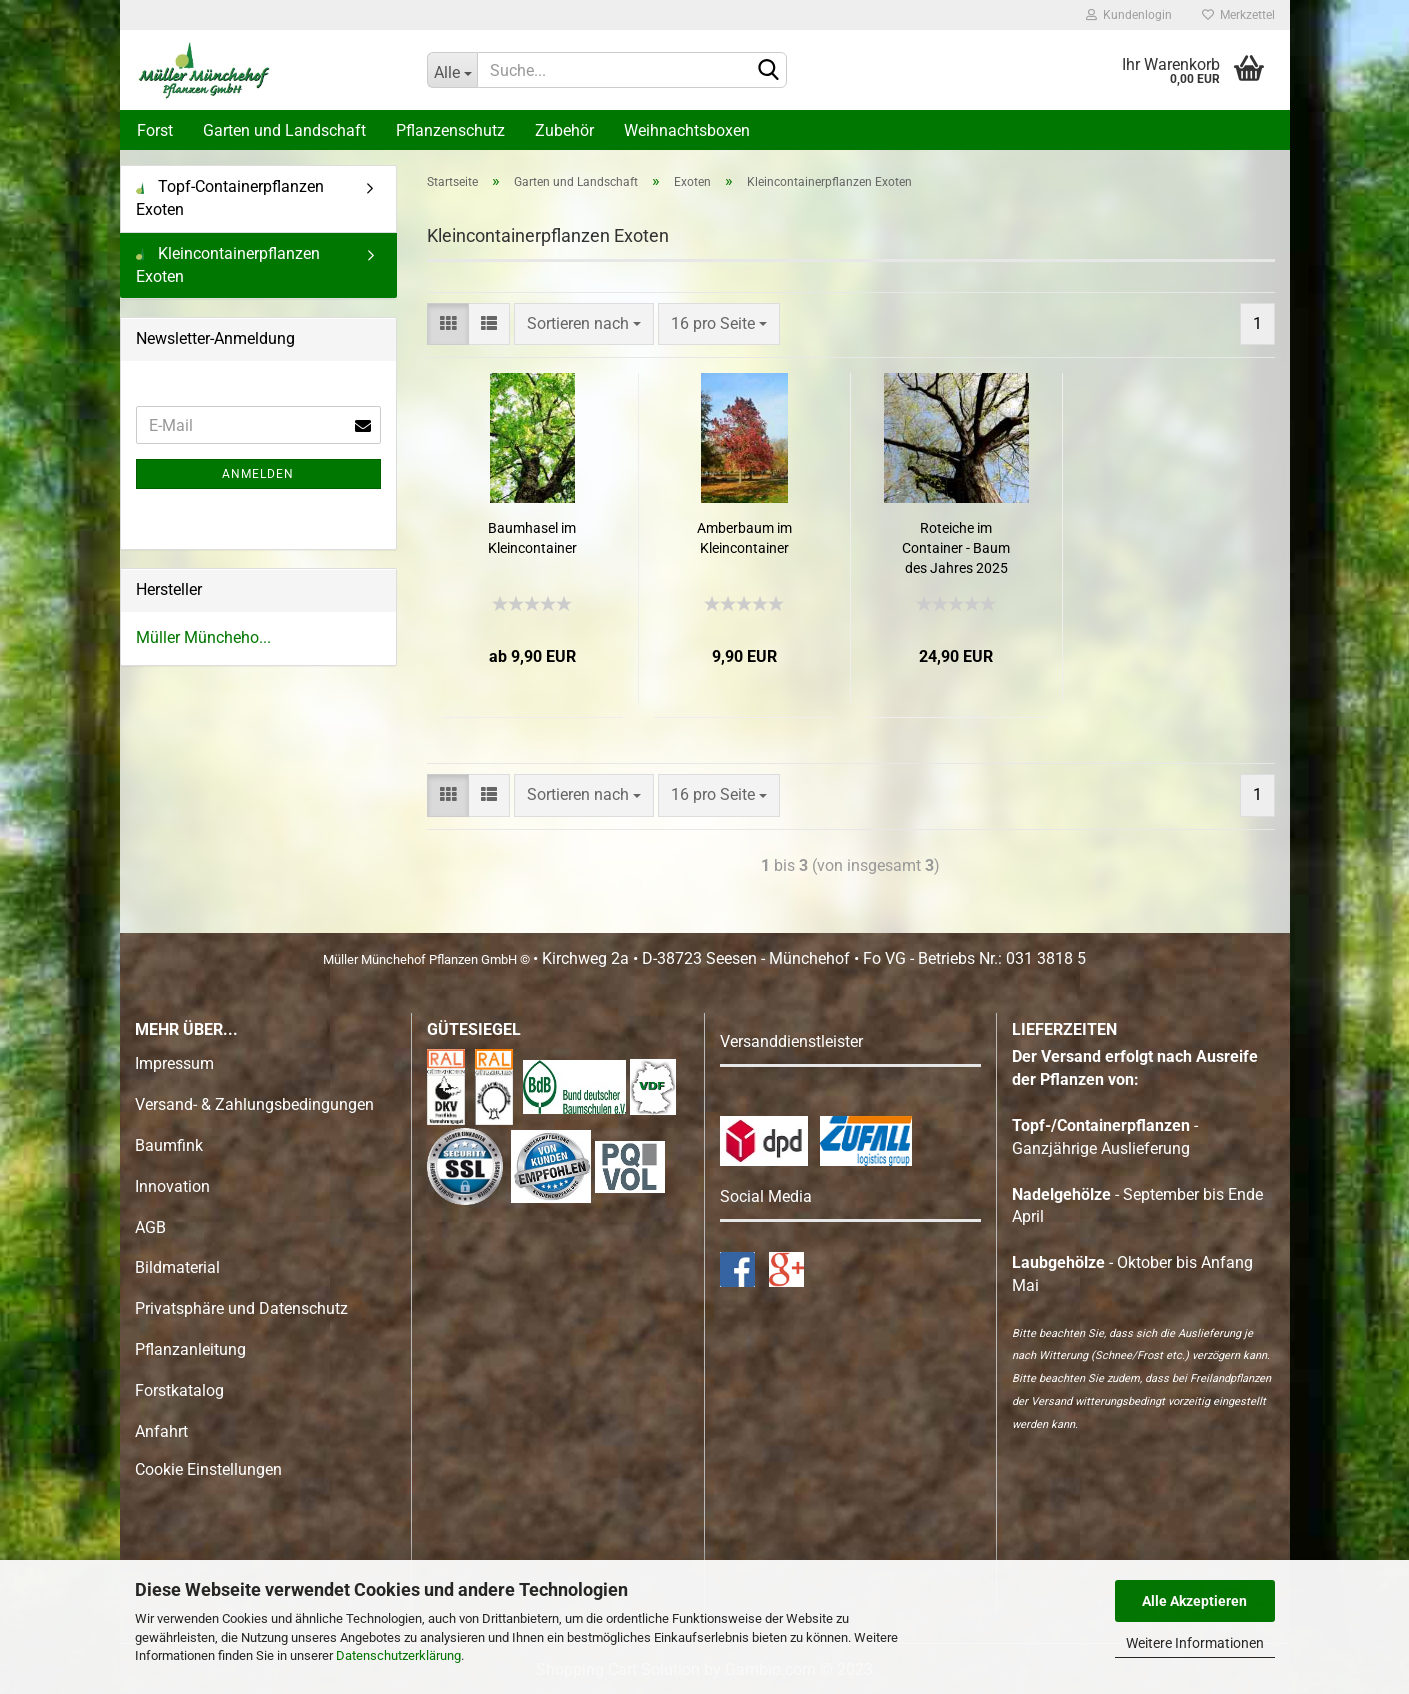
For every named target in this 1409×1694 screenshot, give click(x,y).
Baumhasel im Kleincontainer (532, 538)
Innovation (172, 1186)
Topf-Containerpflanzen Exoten (230, 198)
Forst (155, 130)
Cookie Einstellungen (208, 1469)
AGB (150, 1227)
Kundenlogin (1129, 15)
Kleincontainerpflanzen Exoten (228, 265)
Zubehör (564, 130)
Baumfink (169, 1145)
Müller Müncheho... (203, 637)
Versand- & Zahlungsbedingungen (254, 1104)
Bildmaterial (177, 1267)
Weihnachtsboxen (687, 130)
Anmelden (258, 474)
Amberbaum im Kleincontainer (744, 538)
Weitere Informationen (1195, 1643)
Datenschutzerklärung (398, 1655)
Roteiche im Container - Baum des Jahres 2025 (956, 548)
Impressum (174, 1063)
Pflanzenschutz (450, 130)
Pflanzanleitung (190, 1349)
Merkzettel (1238, 15)
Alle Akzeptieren (1194, 1601)
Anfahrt (161, 1431)
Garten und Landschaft (284, 130)
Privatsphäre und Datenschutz (241, 1308)
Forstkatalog (179, 1390)
